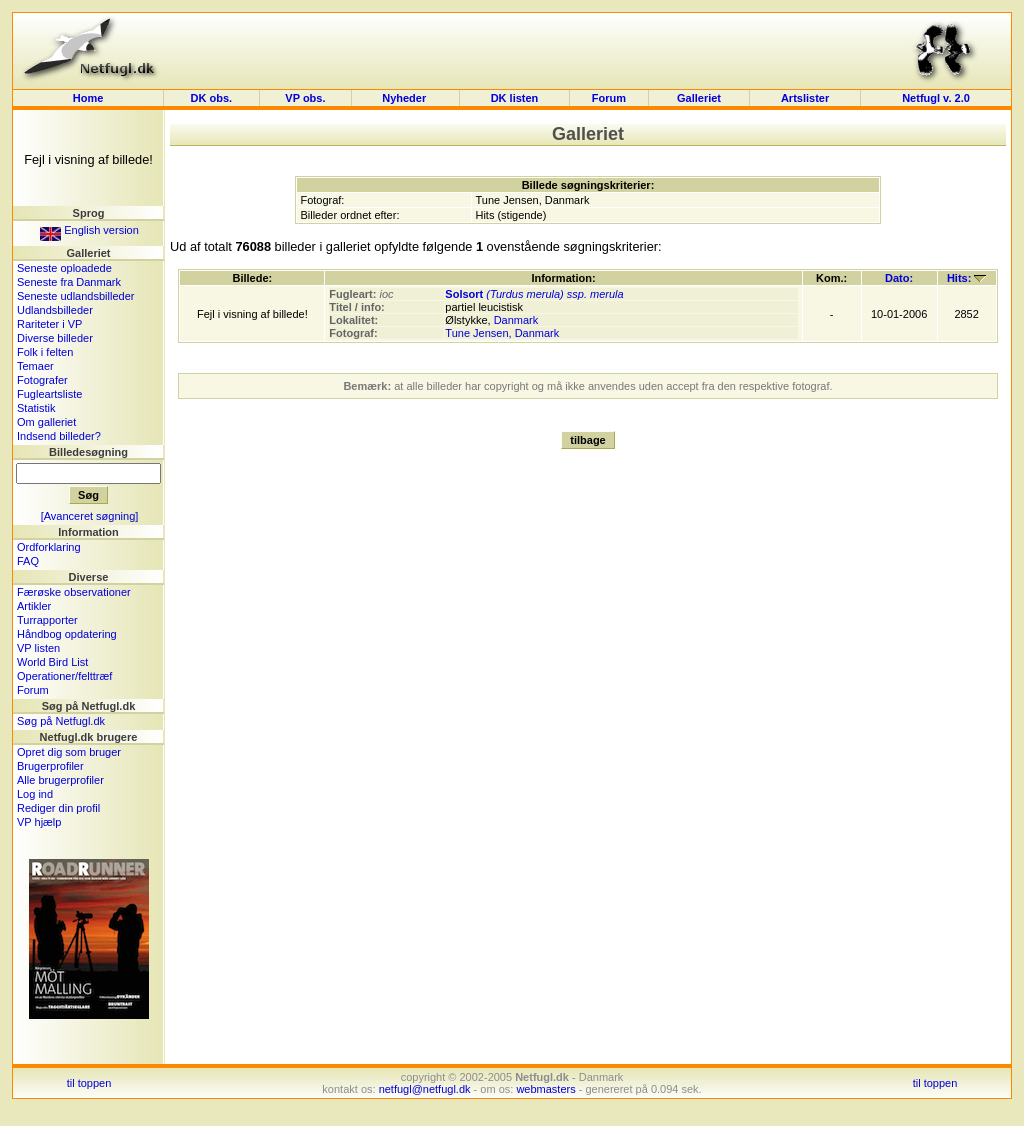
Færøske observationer (74, 592)
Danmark (516, 320)
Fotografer (42, 380)
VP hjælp (39, 822)
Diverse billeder (55, 338)
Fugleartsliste (49, 394)
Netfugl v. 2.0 (936, 98)
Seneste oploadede (64, 268)
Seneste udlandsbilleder (75, 296)
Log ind (35, 794)
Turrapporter (47, 620)
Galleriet (699, 98)
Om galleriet (46, 422)
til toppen (89, 1083)
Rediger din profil (58, 808)
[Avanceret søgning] (90, 516)
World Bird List (52, 662)
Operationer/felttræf (64, 676)
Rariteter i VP (49, 324)
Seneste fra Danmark (69, 282)
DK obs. (212, 98)
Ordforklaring (49, 547)
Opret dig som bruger (69, 752)
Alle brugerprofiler (60, 780)
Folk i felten (45, 352)
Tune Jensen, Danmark (502, 333)
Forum (609, 98)
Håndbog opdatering (67, 634)
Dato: (899, 278)
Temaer (35, 366)
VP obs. (305, 98)
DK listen (515, 98)
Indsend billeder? (59, 436)
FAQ (28, 561)
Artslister (805, 98)
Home (88, 98)
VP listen (38, 648)
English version (89, 230)
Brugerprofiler (50, 766)
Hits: (967, 278)
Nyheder (405, 98)
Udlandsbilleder (55, 310)
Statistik (36, 408)
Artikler (34, 606)
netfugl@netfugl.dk (425, 1089)
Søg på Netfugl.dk (61, 721)
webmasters (545, 1089)
